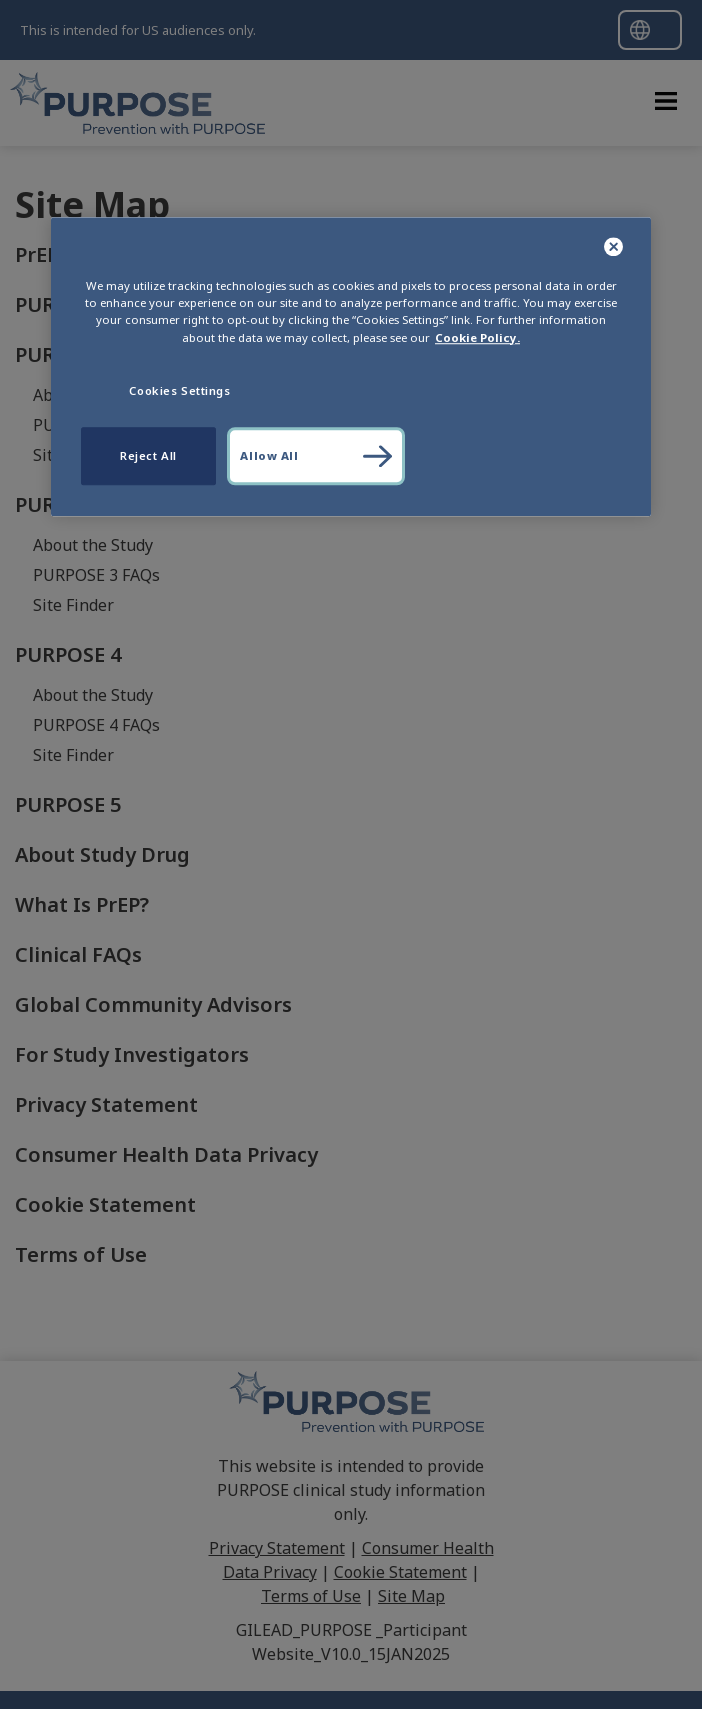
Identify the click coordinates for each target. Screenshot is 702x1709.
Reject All (148, 455)
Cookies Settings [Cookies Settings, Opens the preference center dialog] (179, 390)
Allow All (269, 455)
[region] (351, 367)
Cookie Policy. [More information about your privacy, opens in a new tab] (477, 337)
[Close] (614, 248)
